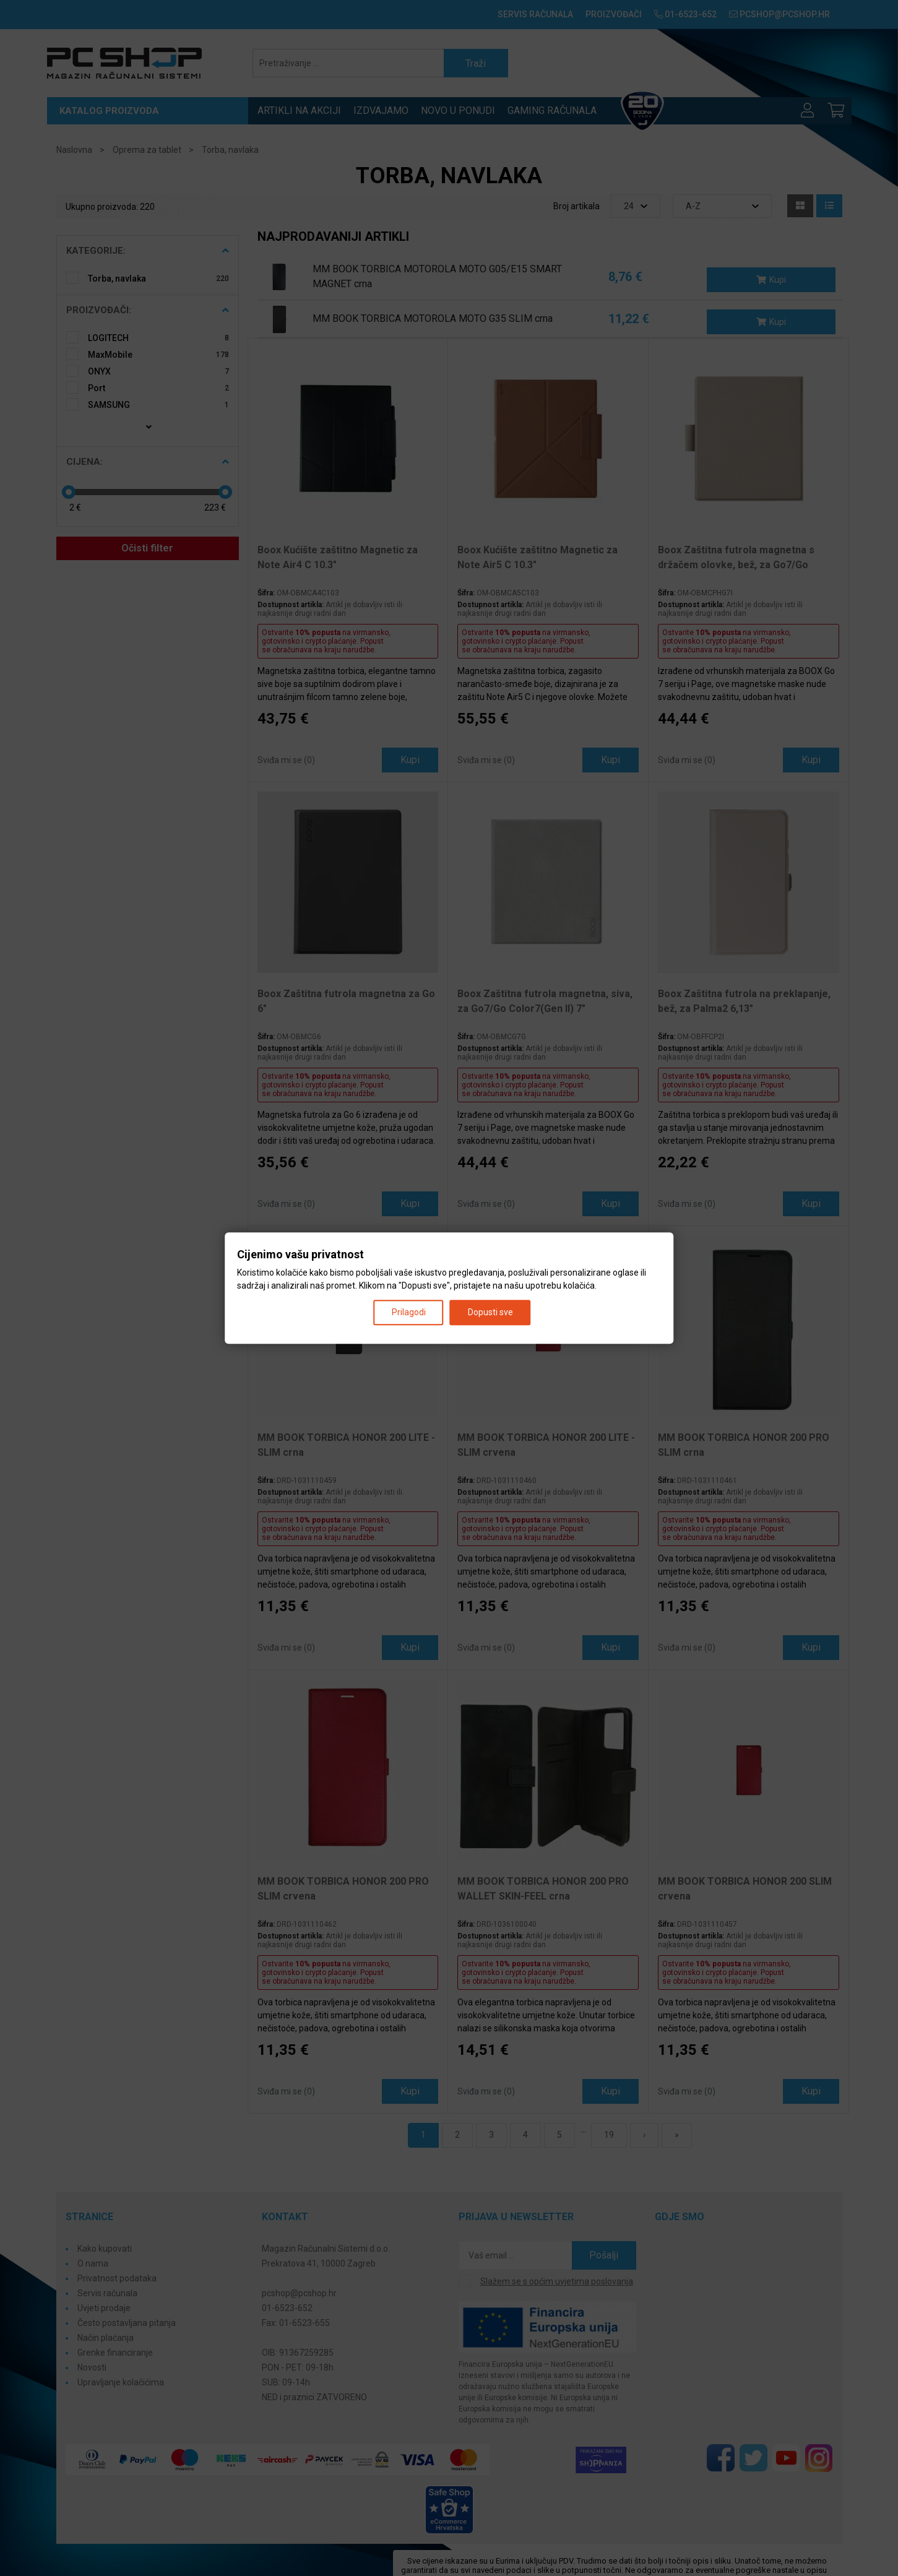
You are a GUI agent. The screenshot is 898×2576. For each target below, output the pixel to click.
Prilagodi (409, 1312)
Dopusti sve (490, 1312)
